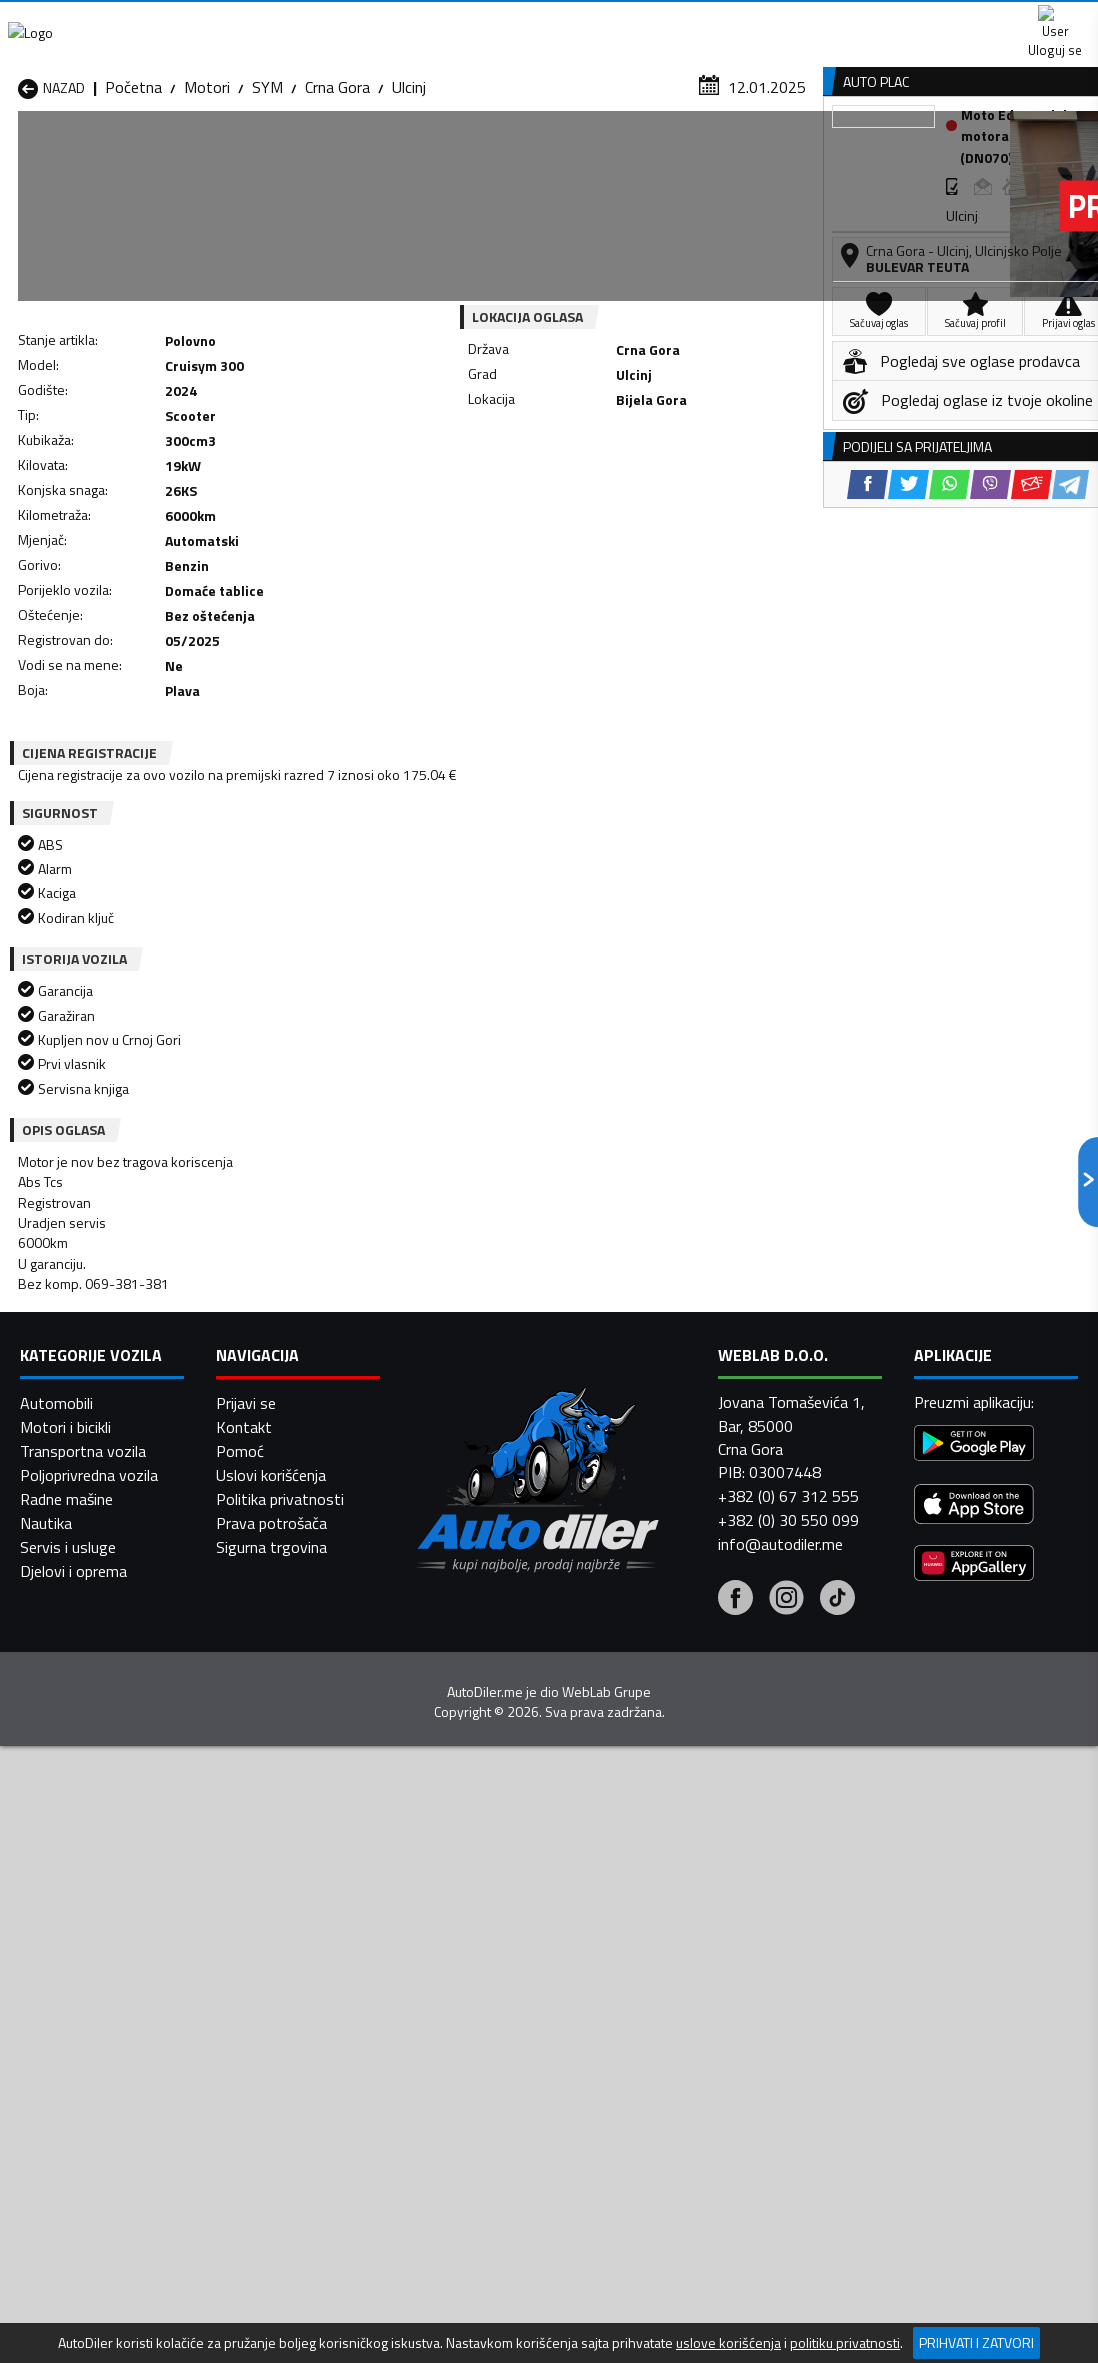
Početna (133, 195)
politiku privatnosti (845, 2343)
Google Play (365, 20)
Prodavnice (230, 153)
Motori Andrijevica (78, 1900)
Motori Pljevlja (638, 1972)
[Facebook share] (510, 511)
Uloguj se (958, 20)
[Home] (17, 153)
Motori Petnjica (261, 1972)
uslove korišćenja (728, 2343)
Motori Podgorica (268, 1996)
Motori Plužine (66, 1996)
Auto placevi (355, 153)
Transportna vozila (83, 2289)
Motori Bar (245, 1900)
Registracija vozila (890, 153)
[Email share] (674, 511)
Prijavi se (246, 2241)
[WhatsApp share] (592, 511)
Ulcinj (409, 195)
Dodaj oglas (1040, 153)
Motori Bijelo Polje (651, 1900)
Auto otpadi (595, 153)
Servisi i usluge (730, 153)
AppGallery (624, 20)
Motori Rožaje (447, 1996)
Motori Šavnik (255, 2020)
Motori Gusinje (639, 1924)
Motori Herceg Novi (84, 1948)
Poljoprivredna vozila (89, 2313)
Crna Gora (337, 195)
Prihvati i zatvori (976, 2342)
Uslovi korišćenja (271, 2313)
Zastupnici (475, 153)
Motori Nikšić (62, 1972)
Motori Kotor (445, 1948)
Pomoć (240, 2289)
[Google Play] (974, 2283)
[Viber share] (633, 511)
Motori (207, 195)
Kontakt (850, 20)
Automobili (56, 2241)
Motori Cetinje (256, 1924)
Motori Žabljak (448, 2020)
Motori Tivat (633, 1996)
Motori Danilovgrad (465, 1924)
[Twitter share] (551, 511)
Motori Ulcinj (60, 2020)
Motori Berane (448, 1900)
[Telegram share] (713, 511)
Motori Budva (64, 1924)
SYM (267, 195)
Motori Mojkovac (647, 1948)
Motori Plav (439, 1972)
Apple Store (498, 20)
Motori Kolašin (258, 1948)
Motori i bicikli (65, 2265)
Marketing (742, 20)
